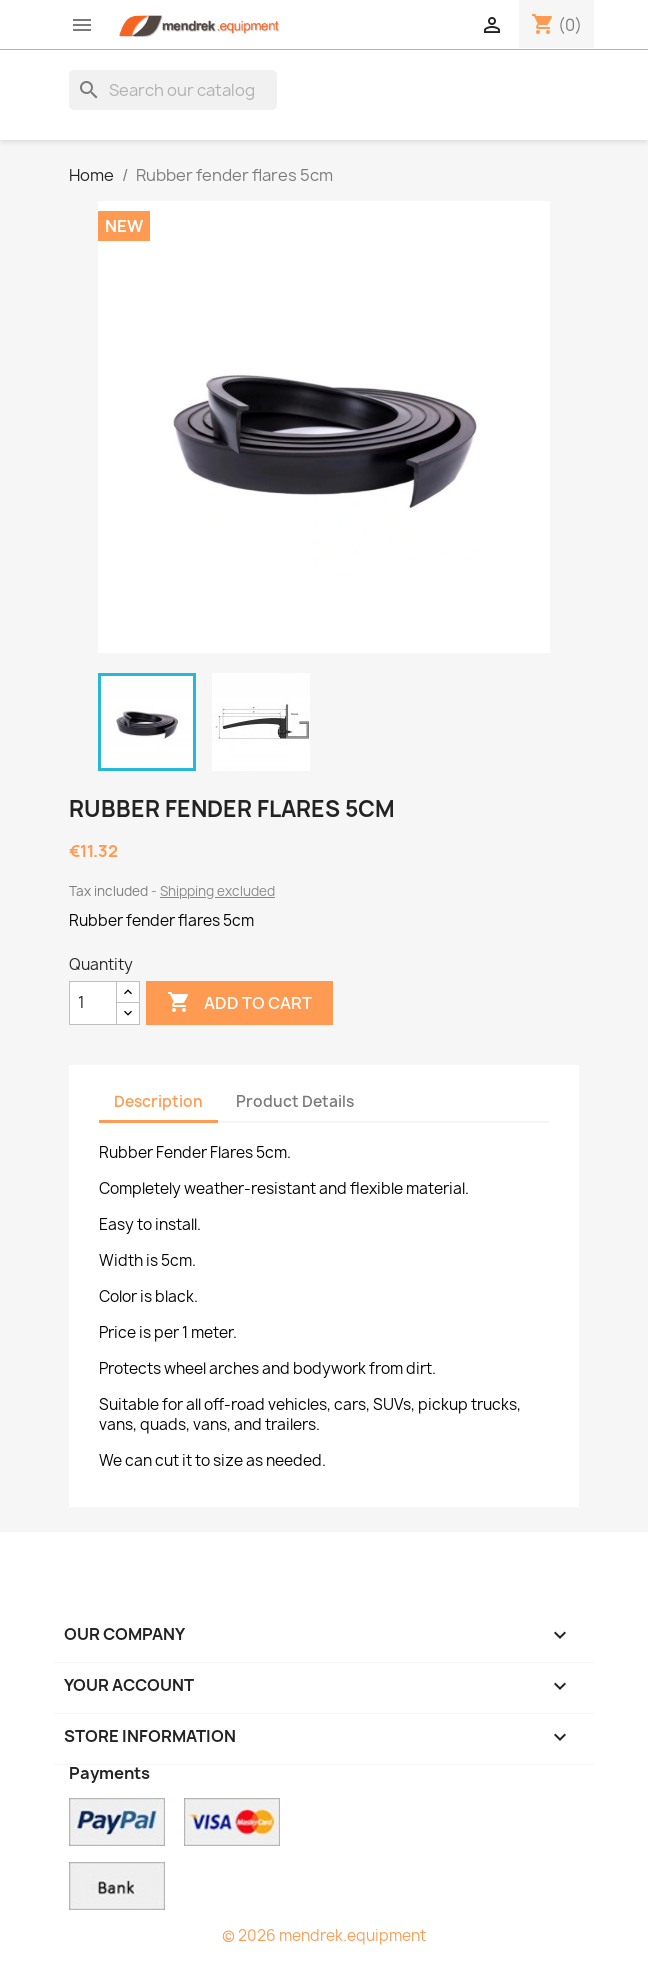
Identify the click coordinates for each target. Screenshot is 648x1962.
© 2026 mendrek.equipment (324, 1935)
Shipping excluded (217, 891)
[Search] (173, 90)
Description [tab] (158, 1101)
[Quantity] (93, 1003)
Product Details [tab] (295, 1101)
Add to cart (239, 1003)
